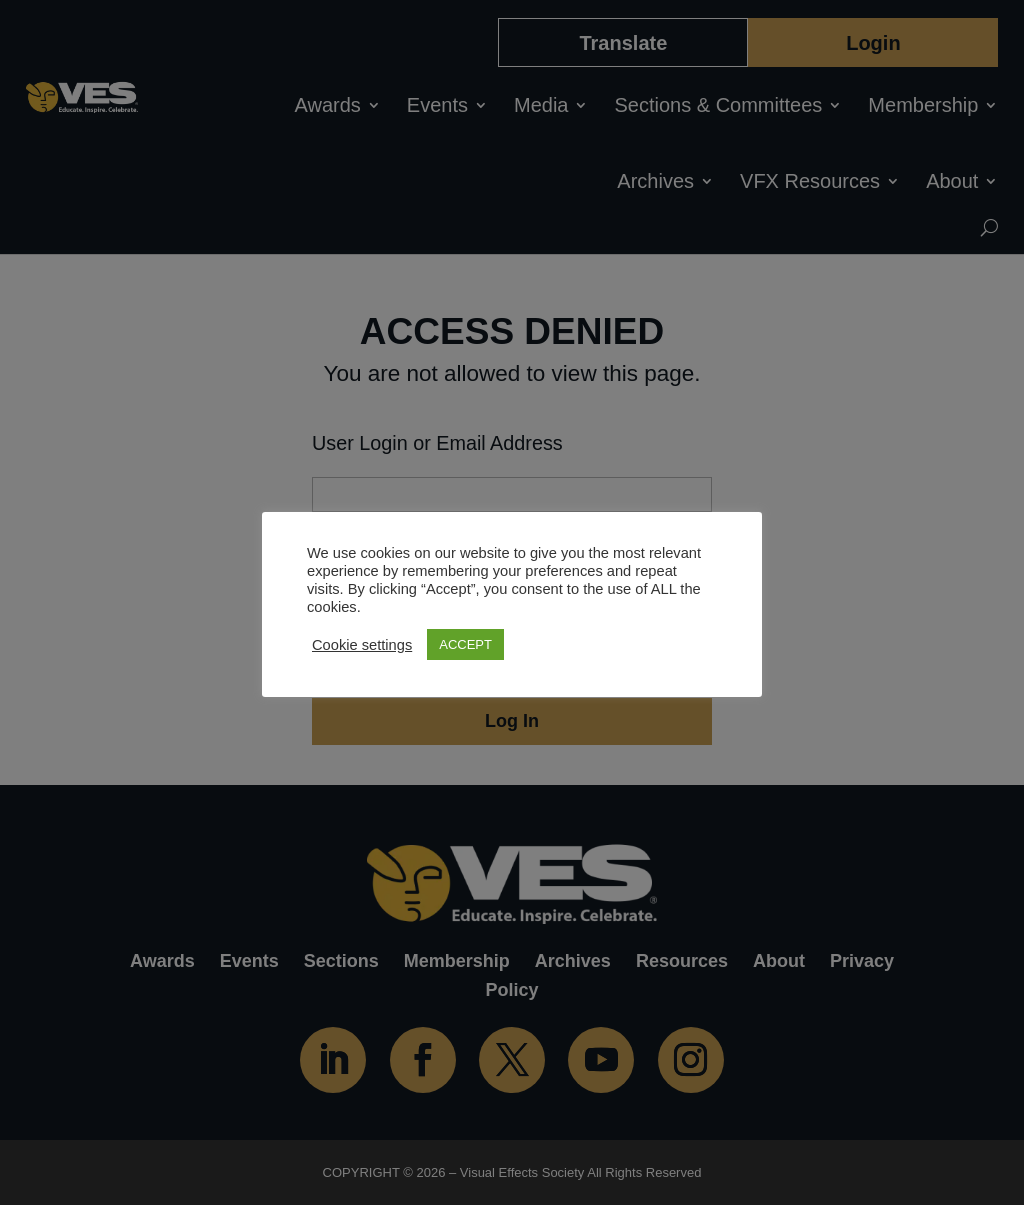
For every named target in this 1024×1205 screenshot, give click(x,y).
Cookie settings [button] (362, 645)
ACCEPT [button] (465, 644)
